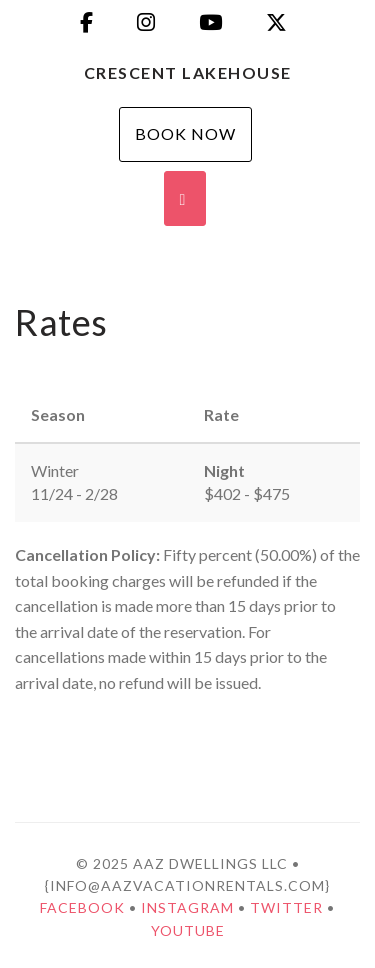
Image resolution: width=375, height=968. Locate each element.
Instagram (187, 907)
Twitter (286, 907)
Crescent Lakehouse (188, 72)
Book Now (185, 133)
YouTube (188, 930)
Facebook (82, 907)
